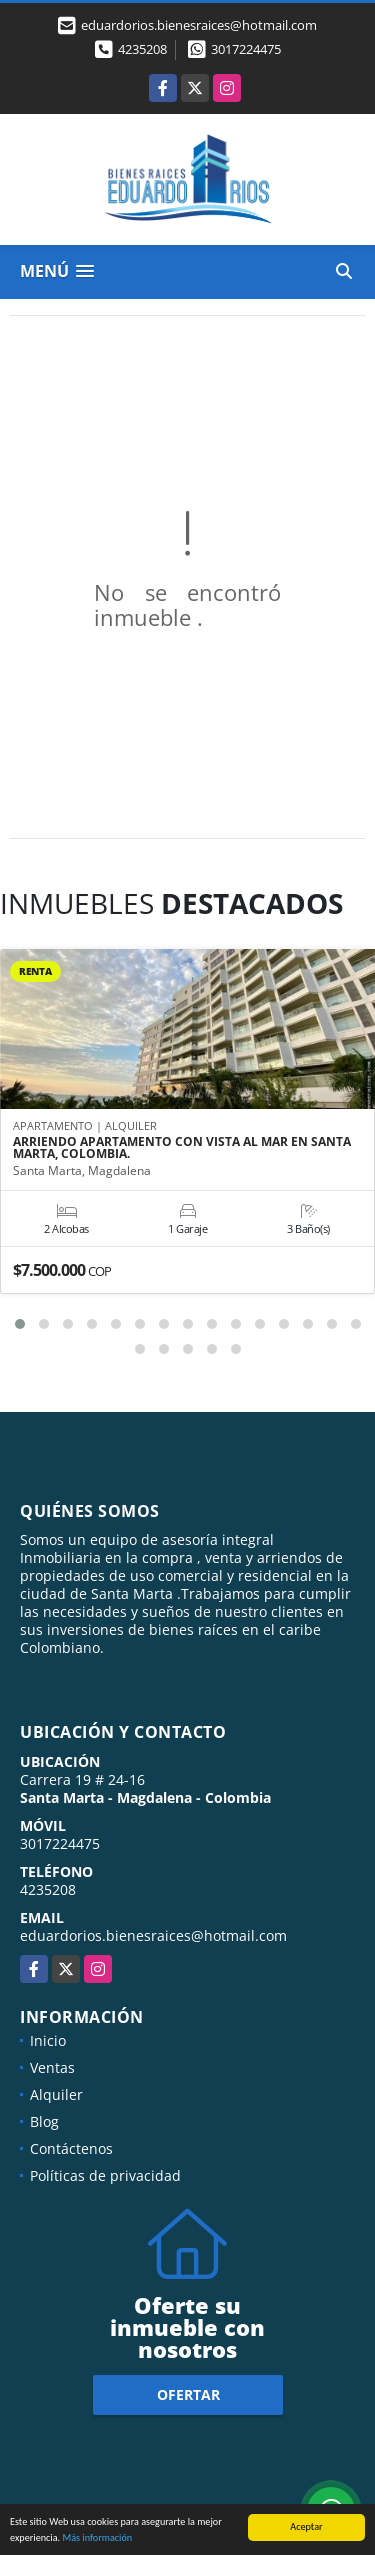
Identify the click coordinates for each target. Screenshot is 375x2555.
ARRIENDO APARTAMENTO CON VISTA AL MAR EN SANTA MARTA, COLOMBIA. (182, 1148)
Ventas (52, 2067)
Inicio (48, 2040)
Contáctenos (71, 2148)
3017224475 (246, 49)
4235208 (142, 49)
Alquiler (56, 2094)
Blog (44, 2121)
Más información (97, 2538)
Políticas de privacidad (105, 2175)
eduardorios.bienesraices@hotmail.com (153, 1935)
